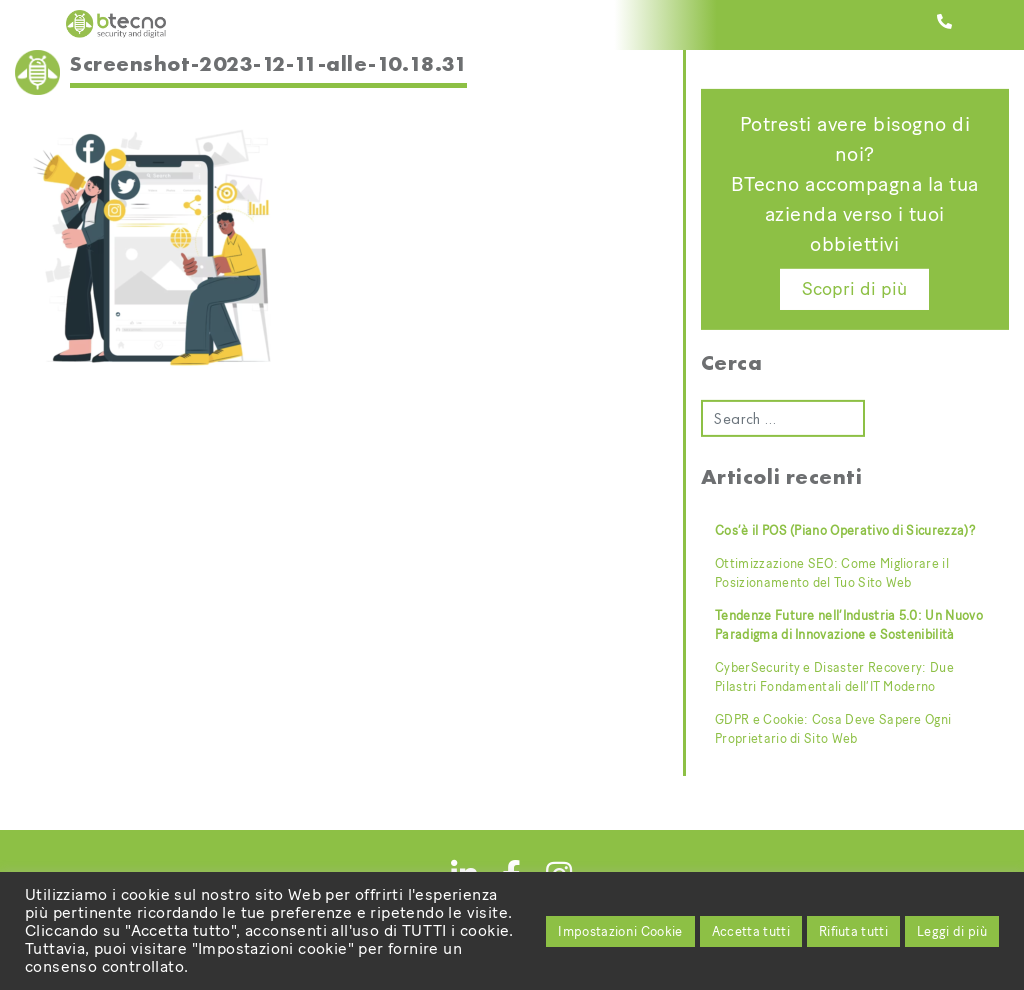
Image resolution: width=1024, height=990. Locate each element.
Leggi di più (952, 931)
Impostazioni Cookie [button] (620, 931)
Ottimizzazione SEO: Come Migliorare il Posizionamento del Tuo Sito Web (832, 573)
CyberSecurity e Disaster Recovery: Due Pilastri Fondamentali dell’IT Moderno (834, 677)
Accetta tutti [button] (751, 931)
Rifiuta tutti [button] (853, 931)
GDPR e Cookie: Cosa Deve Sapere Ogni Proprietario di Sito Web (833, 729)
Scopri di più (854, 289)
